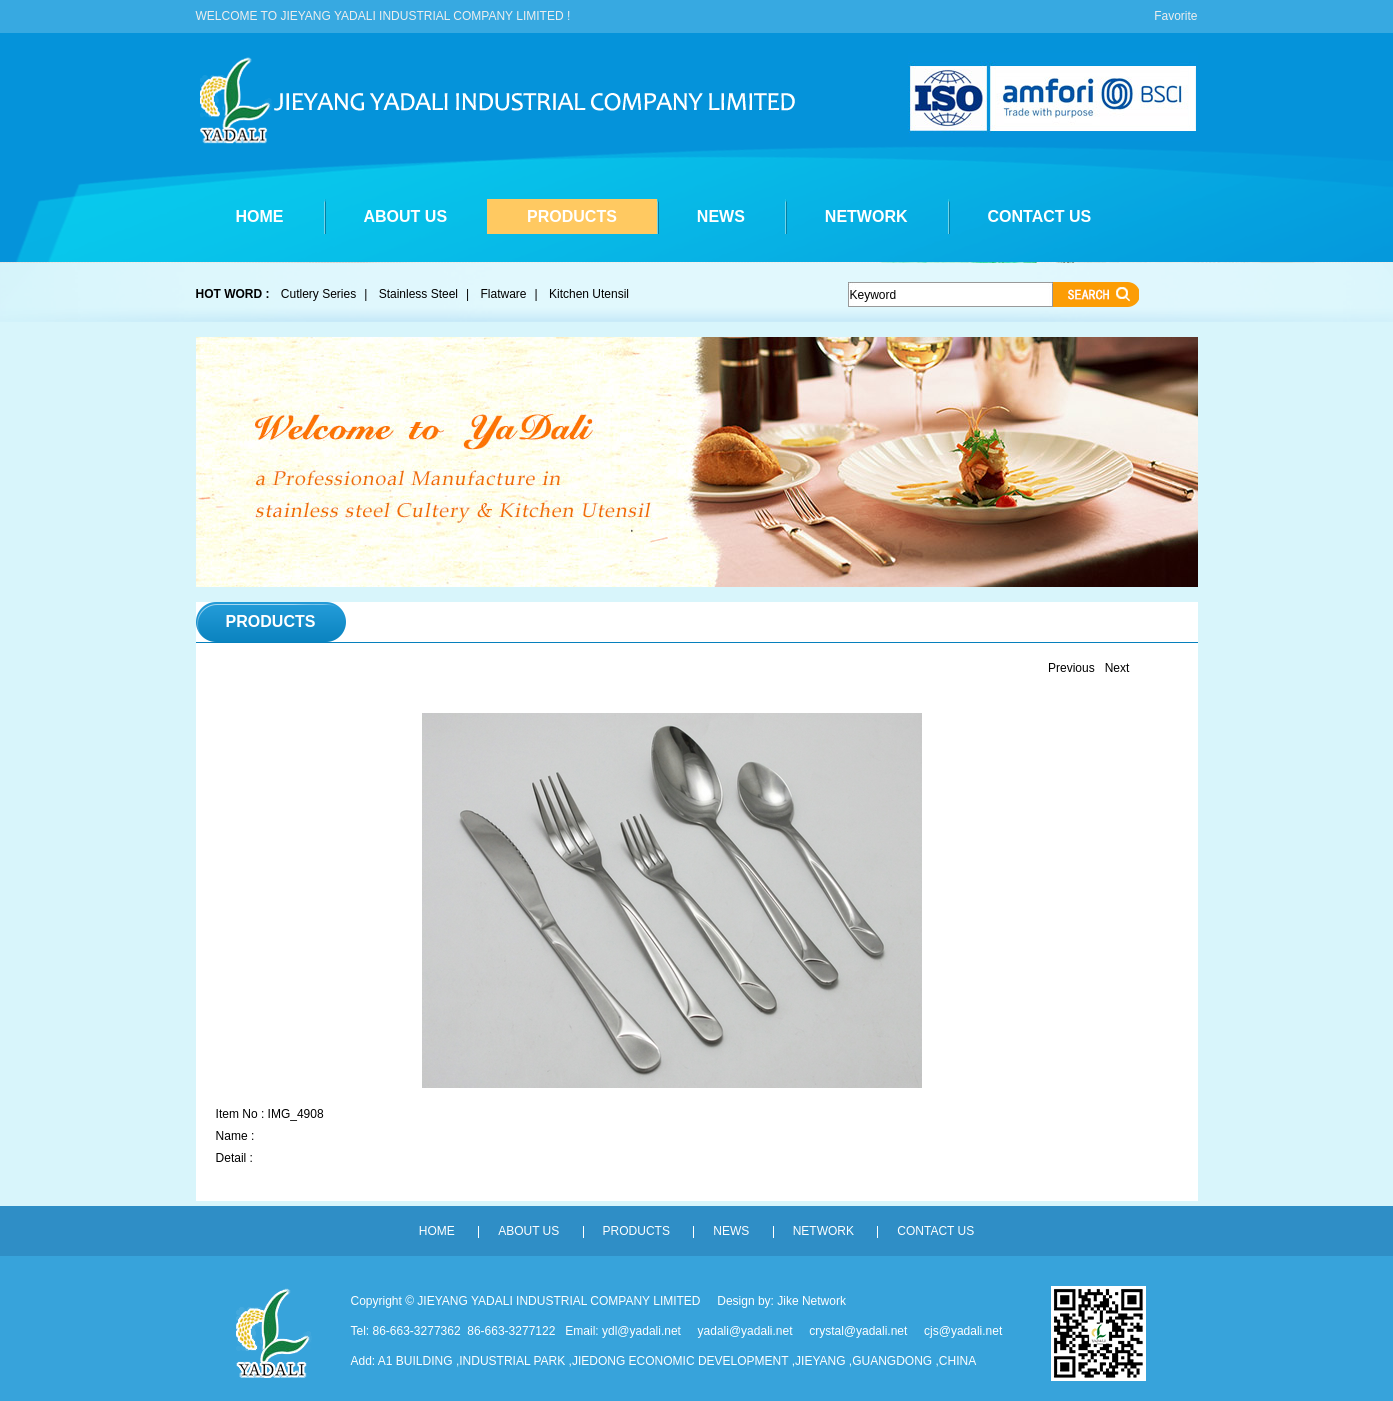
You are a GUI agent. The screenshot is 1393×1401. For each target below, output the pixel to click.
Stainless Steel (418, 294)
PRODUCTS (572, 216)
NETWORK (866, 216)
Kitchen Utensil (589, 294)
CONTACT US (1040, 216)
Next (1117, 668)
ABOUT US (406, 216)
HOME (260, 216)
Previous (1071, 668)
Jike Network (811, 1301)
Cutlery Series (318, 294)
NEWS (721, 216)
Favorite (1175, 16)
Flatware (504, 294)
